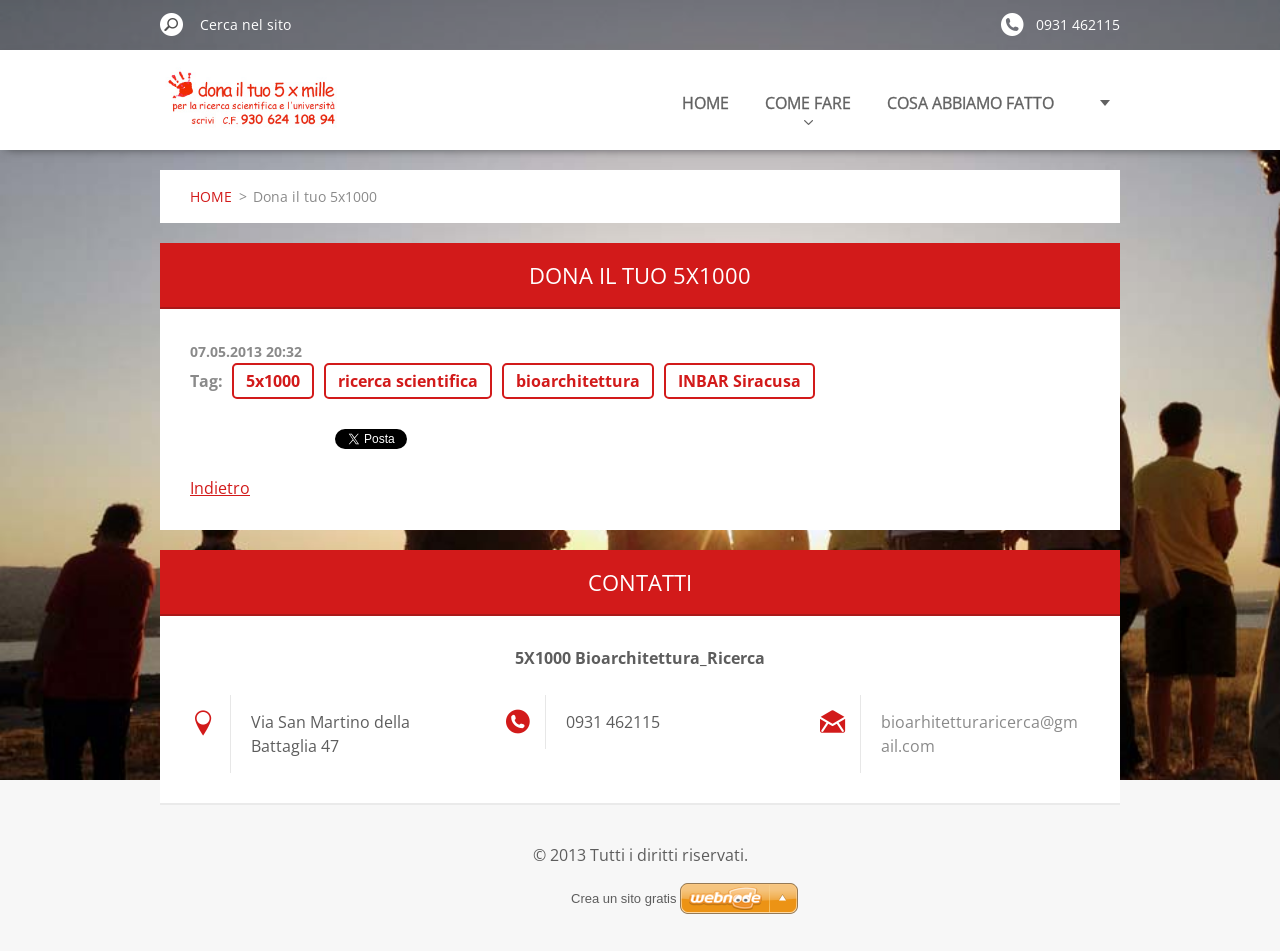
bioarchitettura (578, 381)
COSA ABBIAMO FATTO (970, 103)
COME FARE (808, 108)
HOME (705, 103)
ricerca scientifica (408, 381)
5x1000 (273, 381)
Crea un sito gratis (624, 898)
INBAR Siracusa (739, 381)
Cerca (172, 24)
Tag (204, 381)
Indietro (220, 488)
